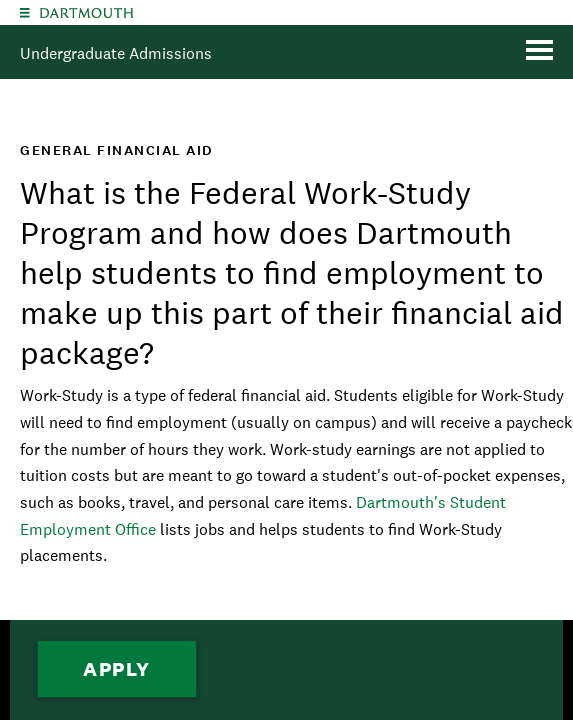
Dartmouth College (86, 13)
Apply (117, 669)
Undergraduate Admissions (116, 53)
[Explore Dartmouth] (25, 12)
